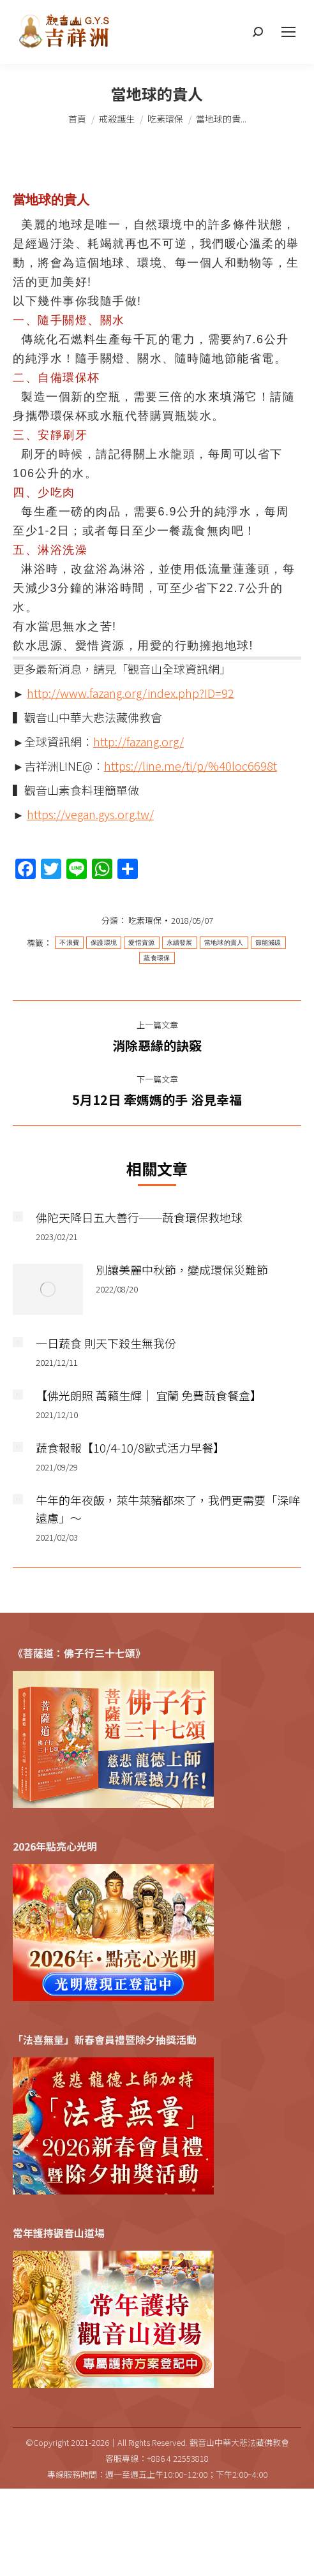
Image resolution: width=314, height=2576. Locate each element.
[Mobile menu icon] (288, 32)
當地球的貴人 (224, 942)
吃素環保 (144, 920)
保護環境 (104, 942)
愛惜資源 (141, 942)
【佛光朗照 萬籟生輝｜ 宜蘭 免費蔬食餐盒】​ (149, 1395)
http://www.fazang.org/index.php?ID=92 (130, 693)
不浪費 (69, 942)
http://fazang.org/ (138, 741)
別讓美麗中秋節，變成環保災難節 (182, 1269)
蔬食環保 (157, 957)
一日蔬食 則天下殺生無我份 (106, 1343)
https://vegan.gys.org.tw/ (90, 814)
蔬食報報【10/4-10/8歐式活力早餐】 (130, 1447)
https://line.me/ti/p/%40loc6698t (190, 765)
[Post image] (18, 1216)
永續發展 (180, 942)
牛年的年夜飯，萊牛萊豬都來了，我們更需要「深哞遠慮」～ (168, 1509)
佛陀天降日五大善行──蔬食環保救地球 (139, 1217)
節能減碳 (268, 942)
